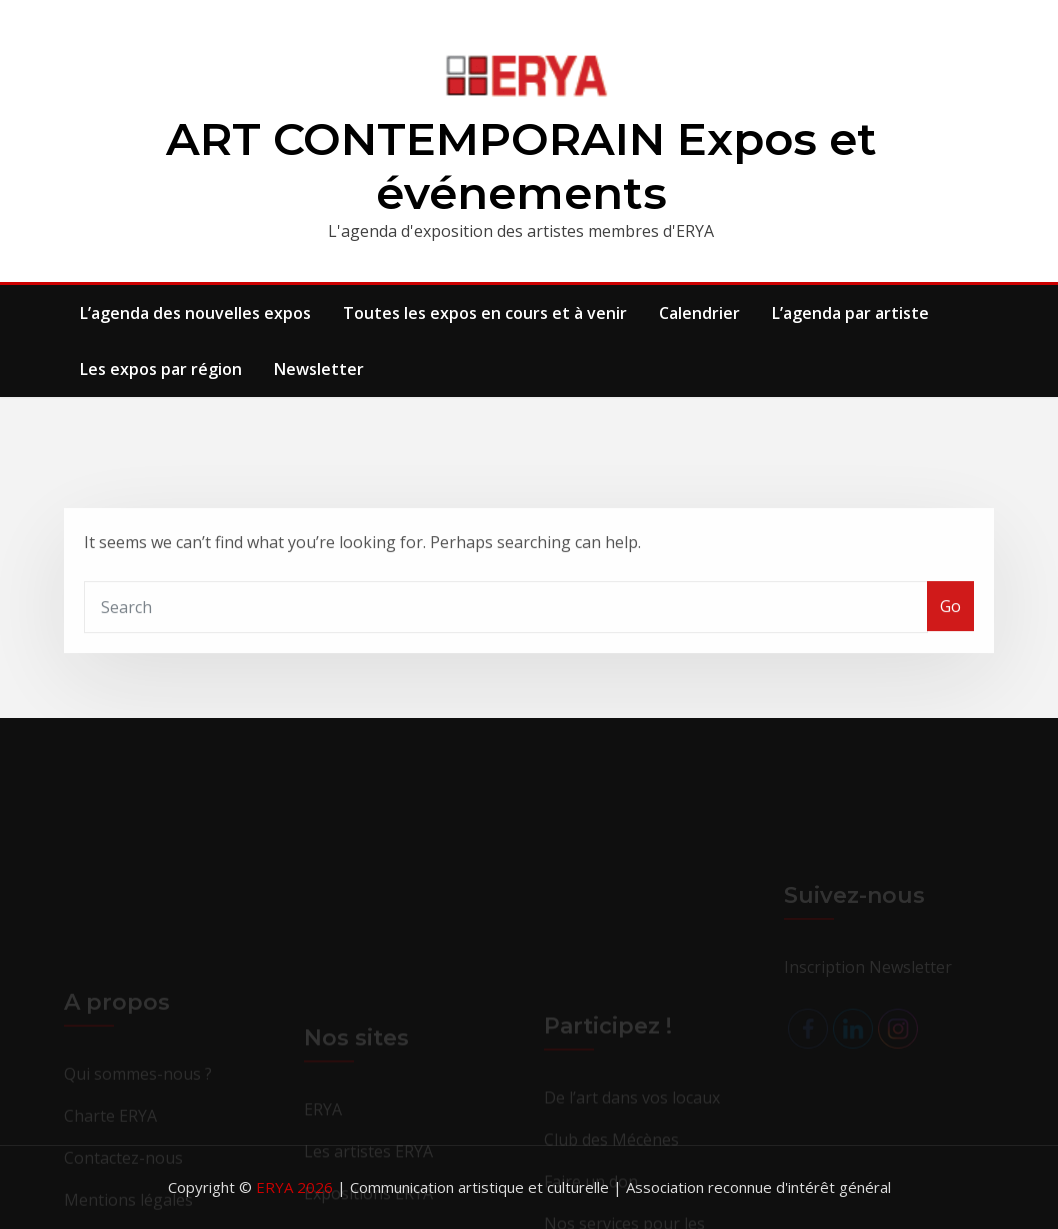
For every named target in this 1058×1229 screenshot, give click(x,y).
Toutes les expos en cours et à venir (485, 313)
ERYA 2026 (296, 1187)
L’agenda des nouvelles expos (195, 313)
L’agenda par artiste (850, 313)
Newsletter (319, 369)
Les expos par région (161, 369)
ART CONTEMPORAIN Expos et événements (521, 165)
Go (950, 625)
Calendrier (699, 313)
